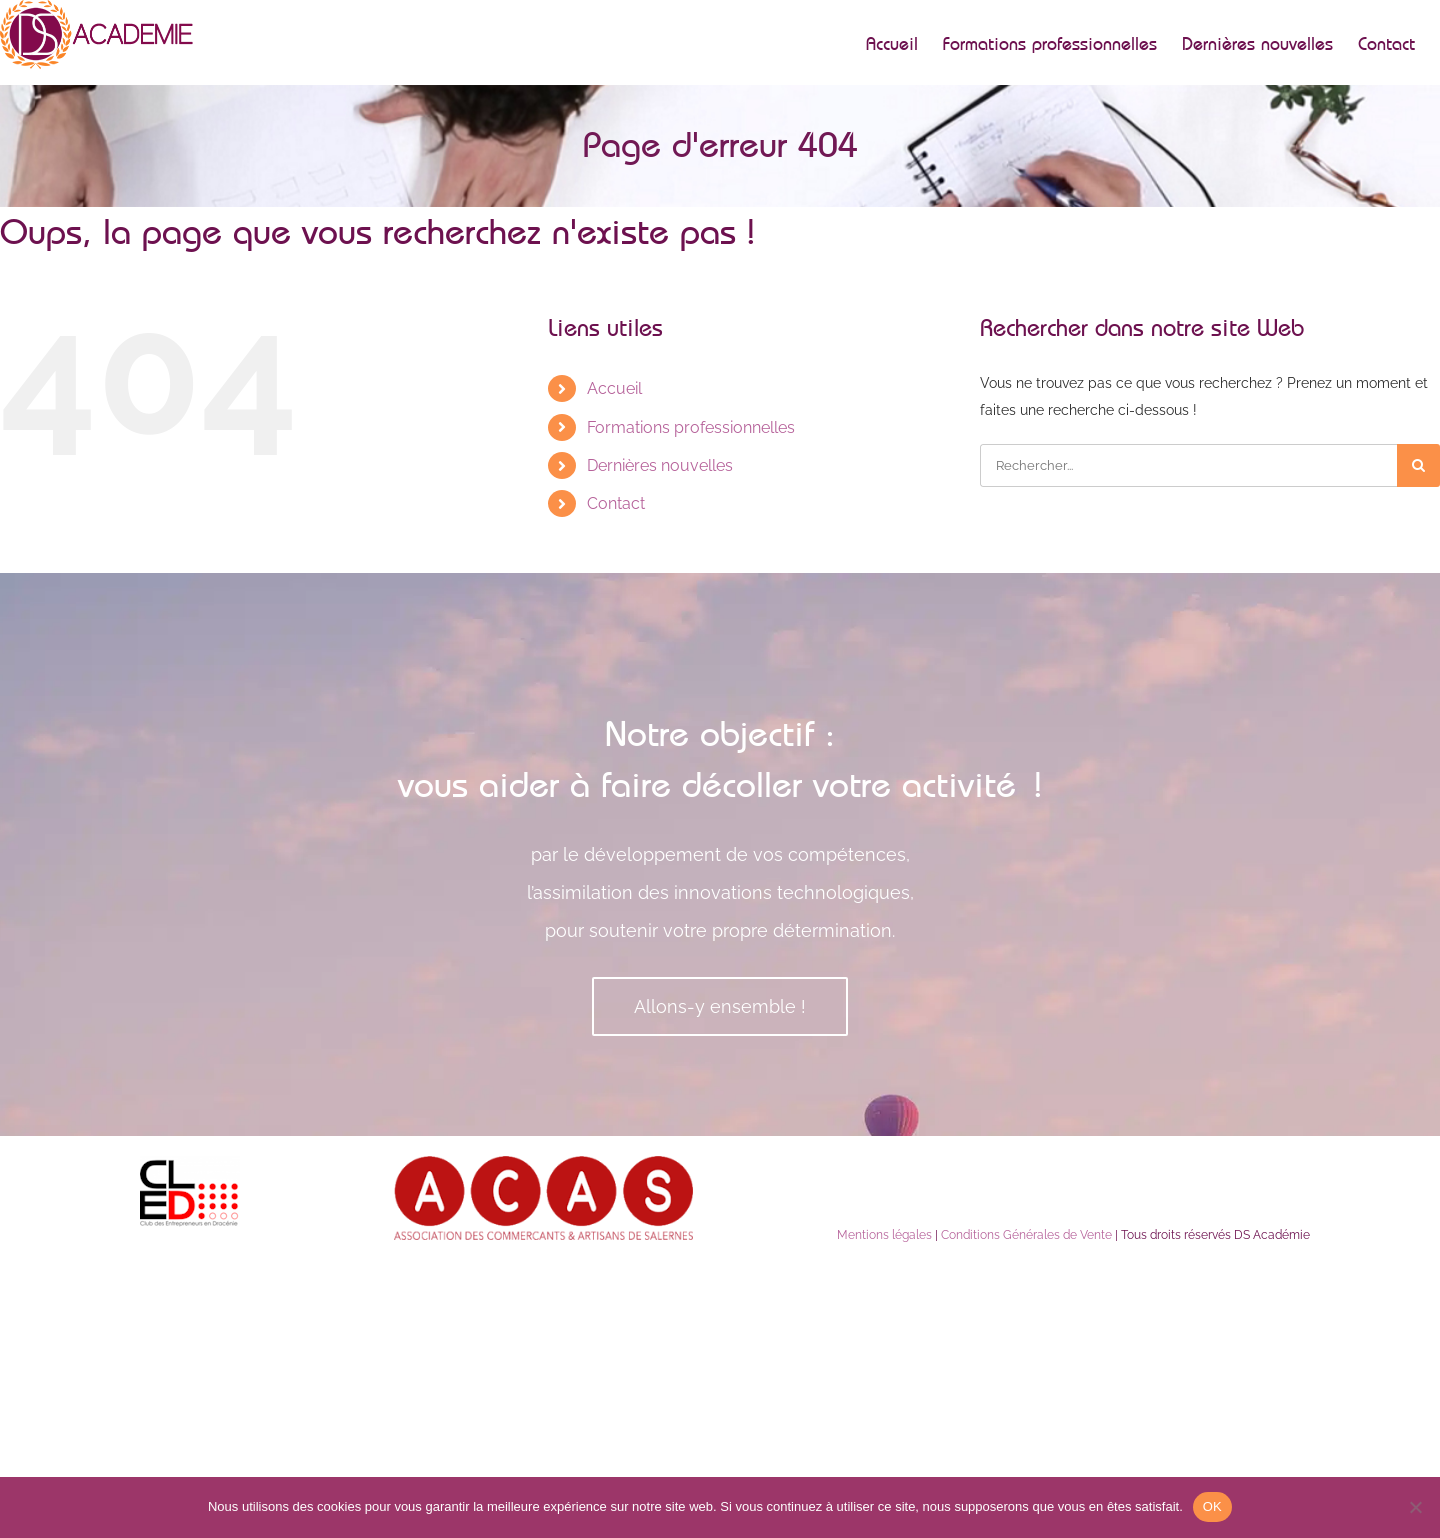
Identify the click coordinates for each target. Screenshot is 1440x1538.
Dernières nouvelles (660, 465)
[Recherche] (1418, 465)
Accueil (614, 388)
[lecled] (190, 1163)
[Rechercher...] (1188, 465)
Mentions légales (884, 1235)
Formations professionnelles (691, 427)
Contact (616, 503)
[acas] (543, 1163)
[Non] (1415, 1507)
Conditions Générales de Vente (1026, 1235)
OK (1212, 1506)
